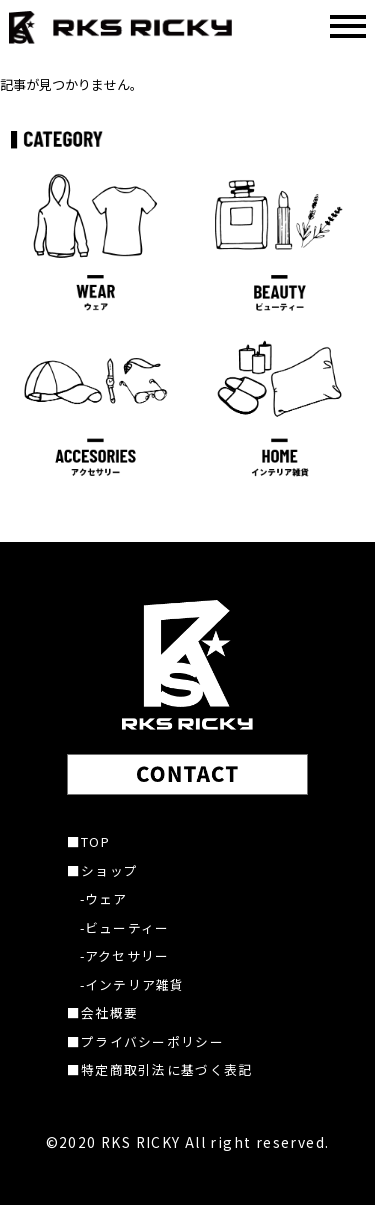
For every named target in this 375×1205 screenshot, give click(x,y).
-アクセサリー (125, 955)
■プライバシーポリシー (145, 1041)
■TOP (88, 841)
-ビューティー (125, 927)
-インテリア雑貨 (132, 984)
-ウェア (104, 898)
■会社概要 (102, 1012)
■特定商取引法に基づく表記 (160, 1069)
